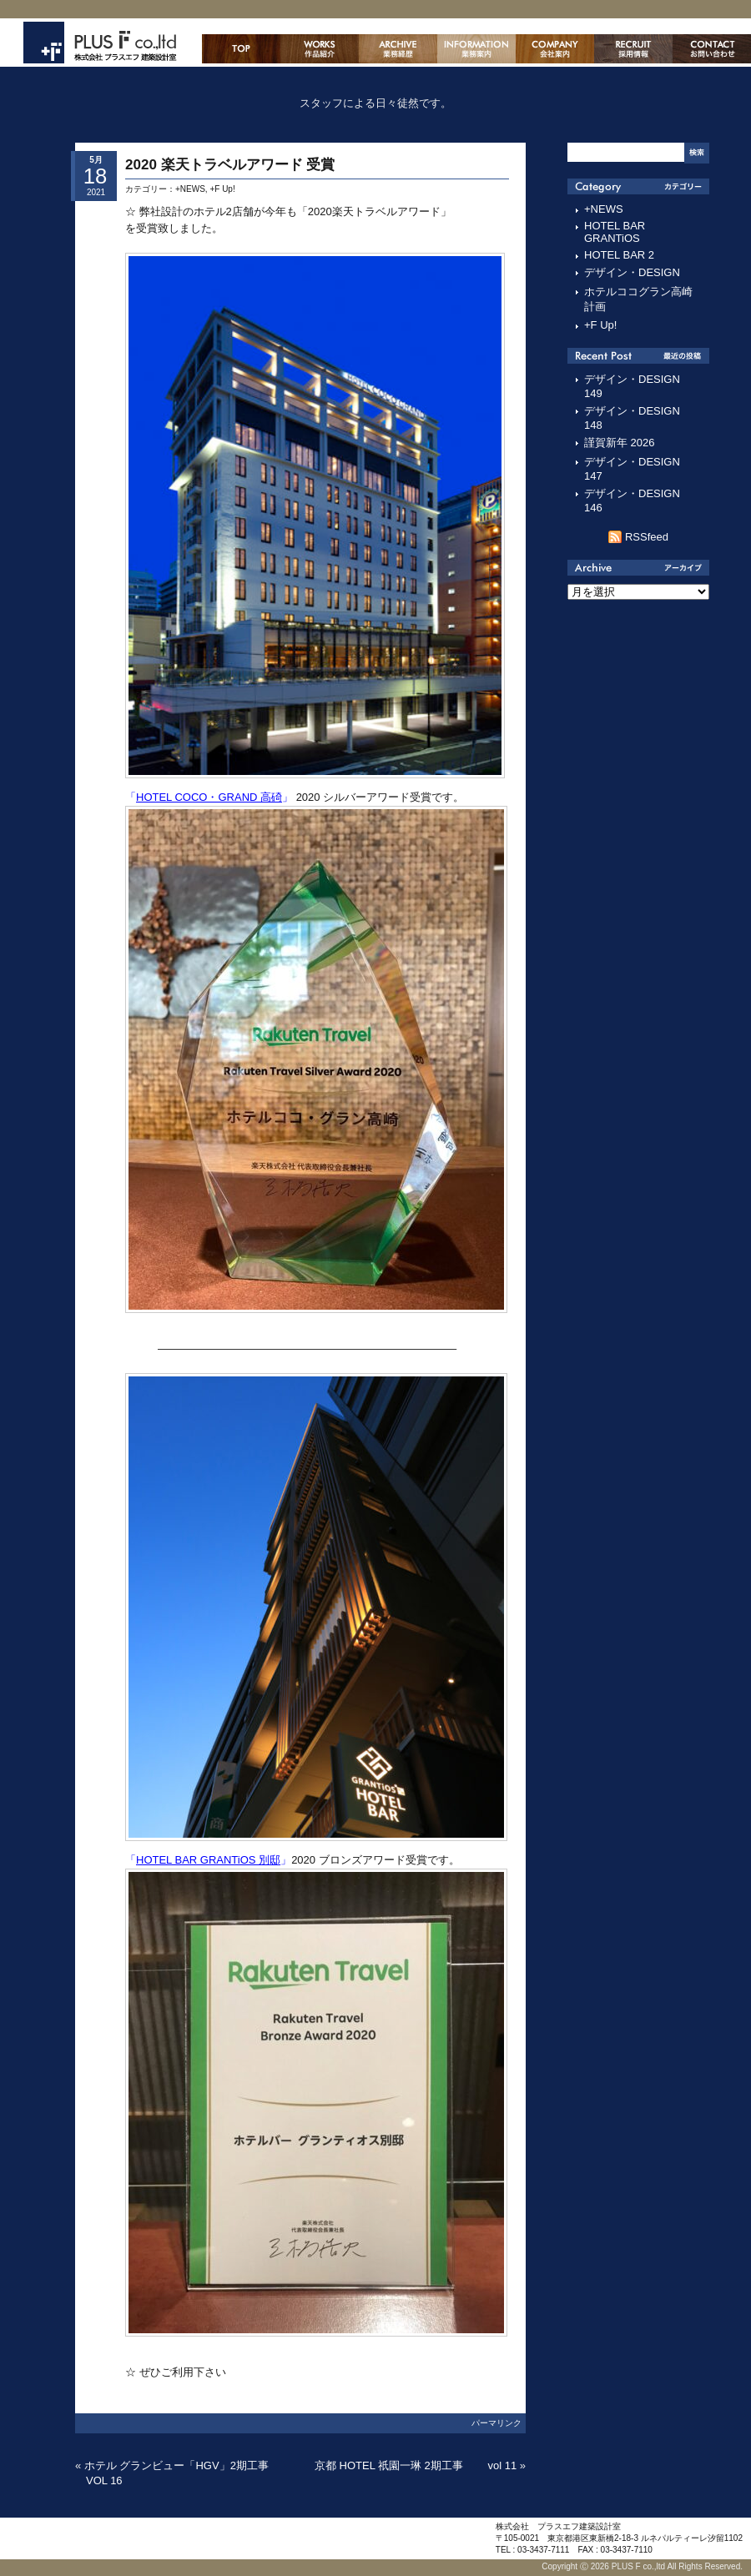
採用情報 (633, 48)
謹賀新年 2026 (619, 442)
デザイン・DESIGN (632, 272)
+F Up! (221, 189)
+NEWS (190, 189)
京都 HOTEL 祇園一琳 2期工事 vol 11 (416, 2465)
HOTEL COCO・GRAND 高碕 (209, 797)
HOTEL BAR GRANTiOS (614, 231)
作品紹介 (319, 48)
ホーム (241, 48)
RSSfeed (646, 537)
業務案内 (476, 48)
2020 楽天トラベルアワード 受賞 (230, 165)
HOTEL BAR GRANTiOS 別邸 (208, 1860)
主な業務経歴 (398, 48)
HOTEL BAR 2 (619, 255)
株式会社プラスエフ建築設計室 (100, 42)
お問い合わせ (712, 48)
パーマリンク (496, 2423)
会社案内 (555, 48)
